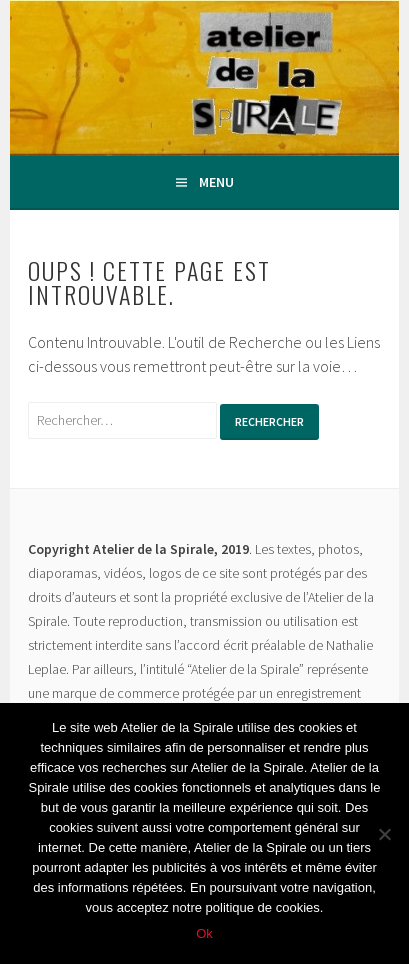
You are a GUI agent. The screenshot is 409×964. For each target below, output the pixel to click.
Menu (216, 182)
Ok (204, 933)
